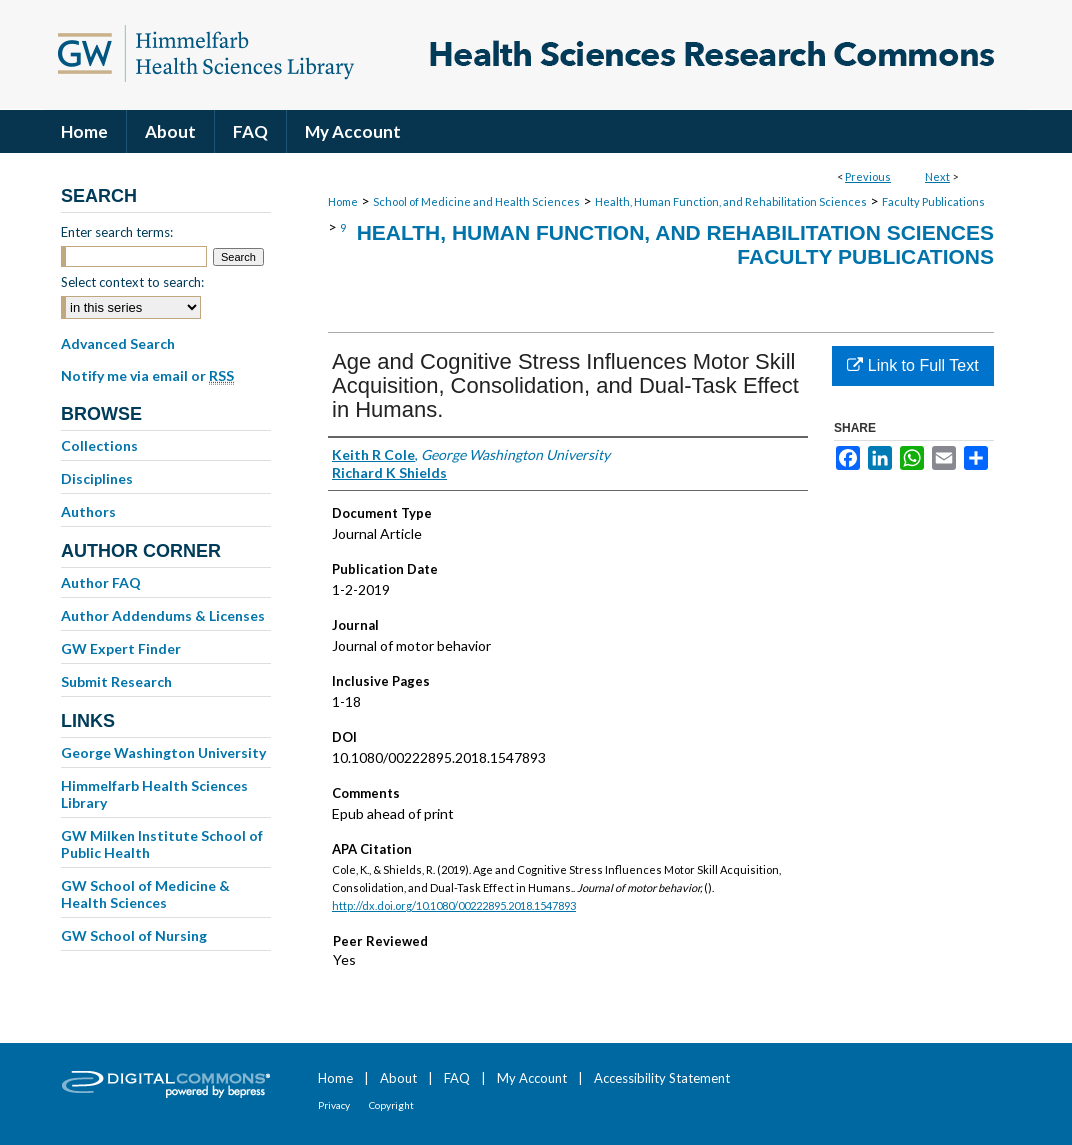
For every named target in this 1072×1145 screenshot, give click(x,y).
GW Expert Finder (121, 648)
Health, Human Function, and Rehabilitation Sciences (731, 201)
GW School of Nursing (134, 935)
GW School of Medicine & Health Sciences (145, 894)
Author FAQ (101, 582)
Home (343, 201)
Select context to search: (132, 282)
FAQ (457, 1078)
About (398, 1078)
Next (937, 176)
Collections (99, 445)
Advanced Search (118, 343)
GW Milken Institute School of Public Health (162, 844)
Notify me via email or (147, 376)
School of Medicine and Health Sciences (476, 201)
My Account (532, 1078)
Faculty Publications (933, 201)
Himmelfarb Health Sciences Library (154, 794)
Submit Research (116, 681)
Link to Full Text (912, 365)
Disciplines (97, 478)
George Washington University (163, 752)
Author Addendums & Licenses (163, 615)
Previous (868, 176)
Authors (88, 511)
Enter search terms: (117, 232)
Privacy (334, 1105)
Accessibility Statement (662, 1078)
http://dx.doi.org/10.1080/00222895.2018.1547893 (454, 905)
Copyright (391, 1105)
